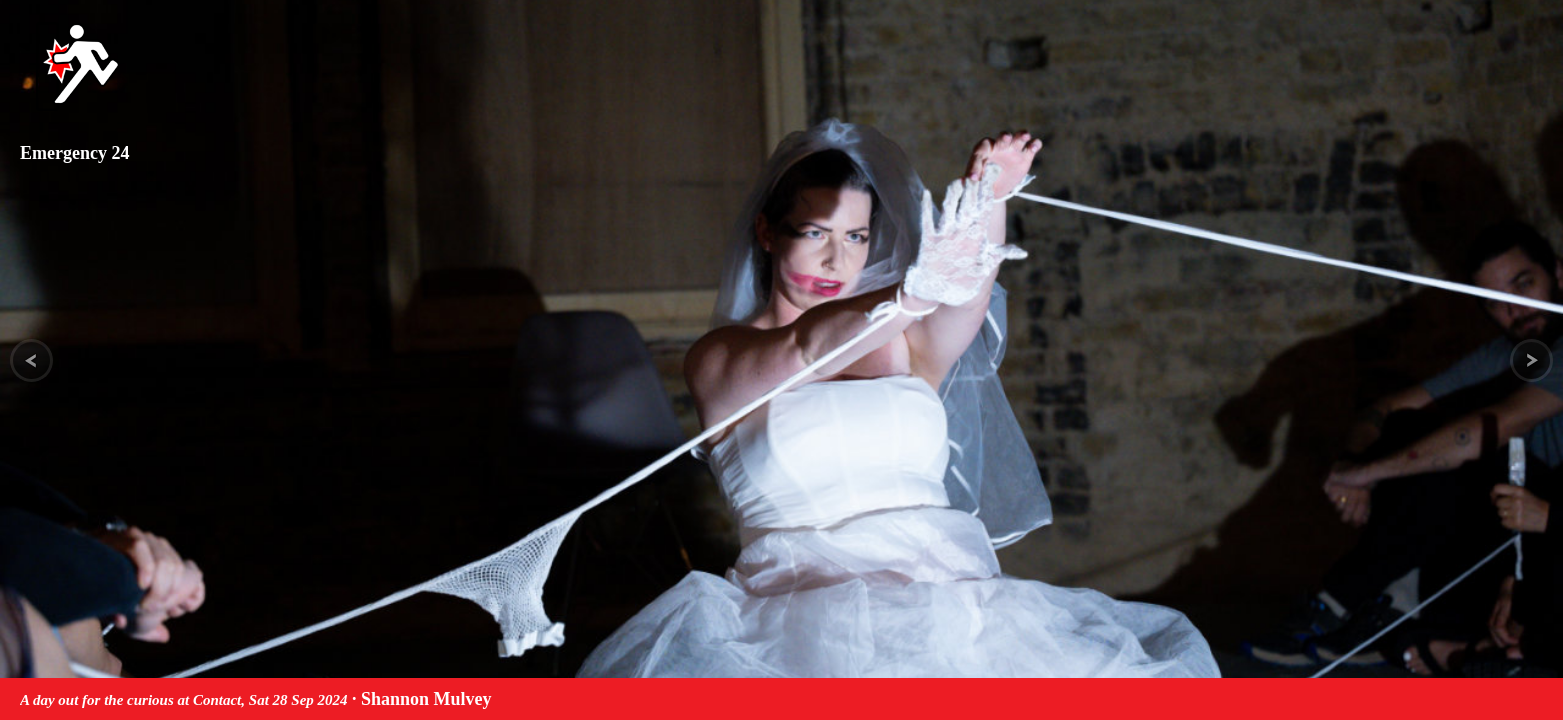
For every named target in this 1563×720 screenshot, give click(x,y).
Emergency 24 (74, 153)
